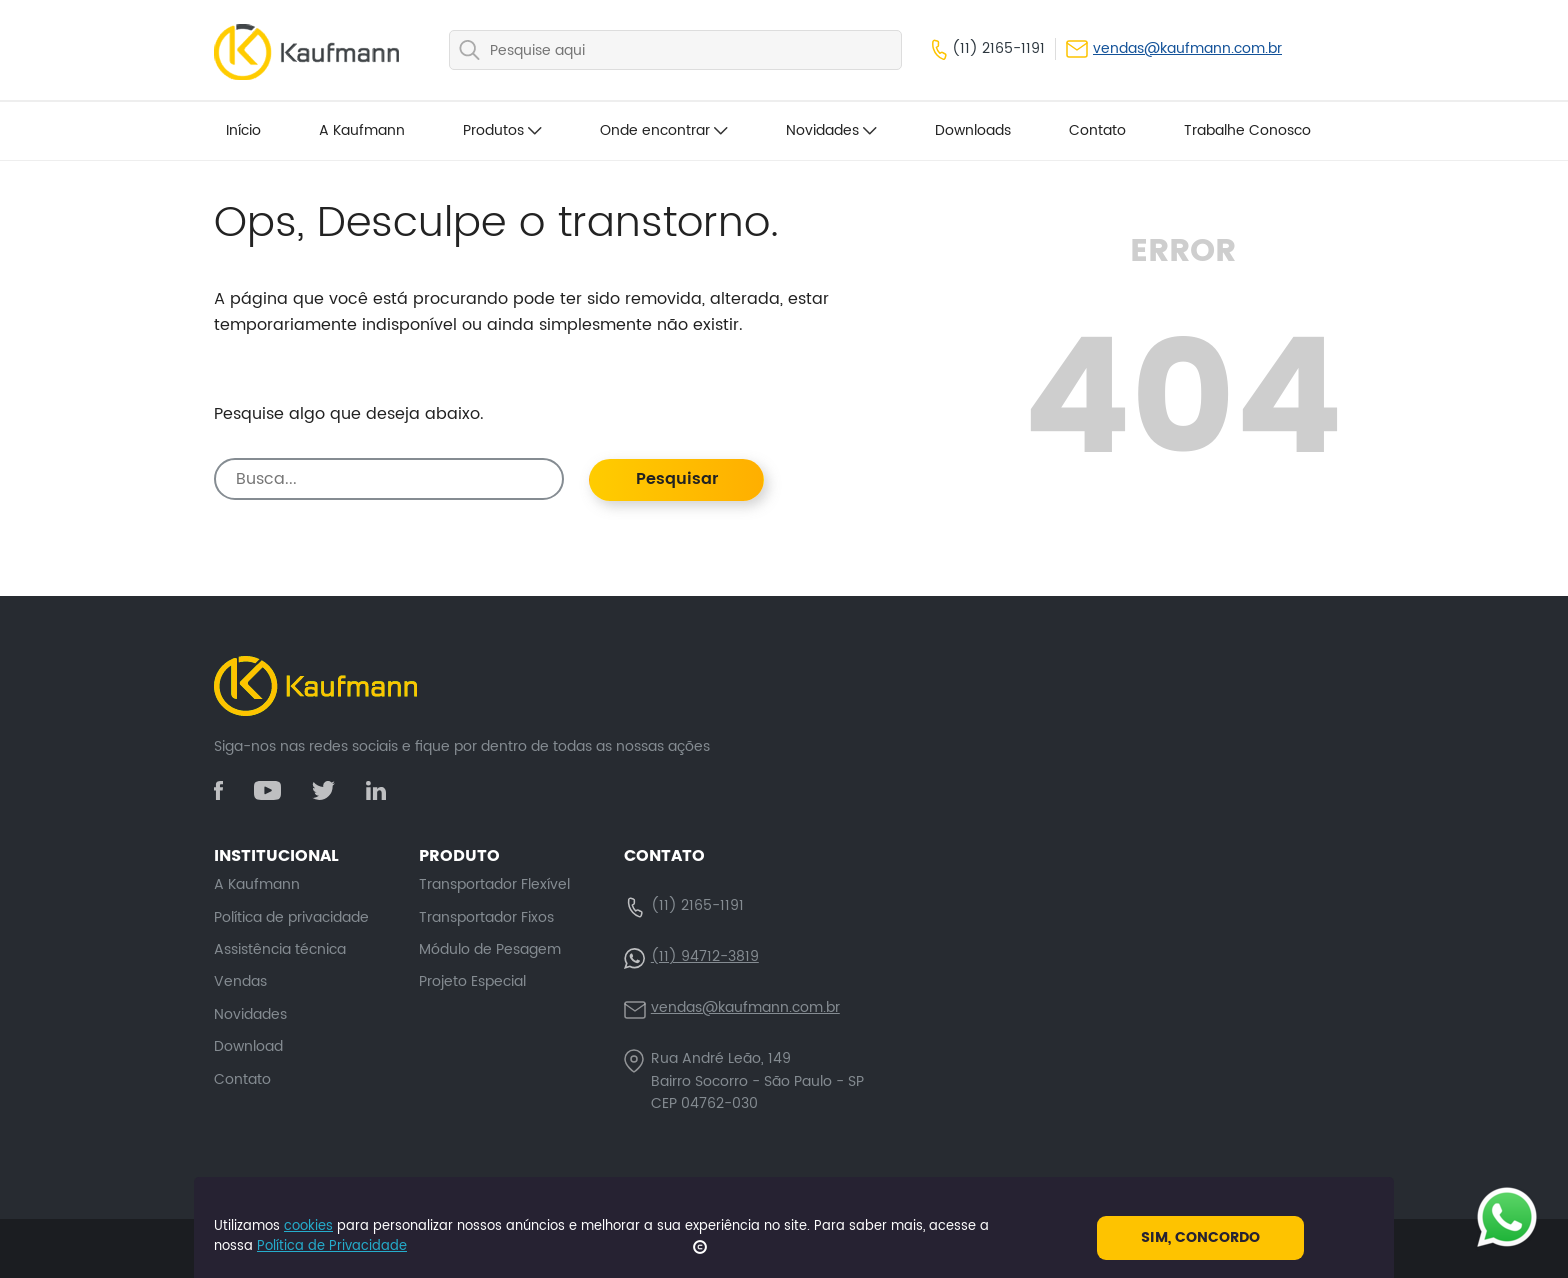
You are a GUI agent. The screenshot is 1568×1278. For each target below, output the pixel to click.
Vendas (240, 981)
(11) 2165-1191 (988, 49)
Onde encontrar (664, 130)
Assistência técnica (280, 949)
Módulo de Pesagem (490, 949)
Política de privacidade (291, 917)
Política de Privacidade (332, 1246)
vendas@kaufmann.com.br (1174, 49)
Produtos (502, 130)
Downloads (973, 130)
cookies (308, 1226)
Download (248, 1046)
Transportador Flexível (494, 884)
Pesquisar (677, 479)
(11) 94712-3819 (705, 956)
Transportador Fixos (486, 917)
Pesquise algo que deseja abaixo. (349, 414)
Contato (1097, 130)
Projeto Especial (472, 981)
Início (243, 130)
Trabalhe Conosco (1247, 130)
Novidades (831, 130)
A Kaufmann (362, 130)
